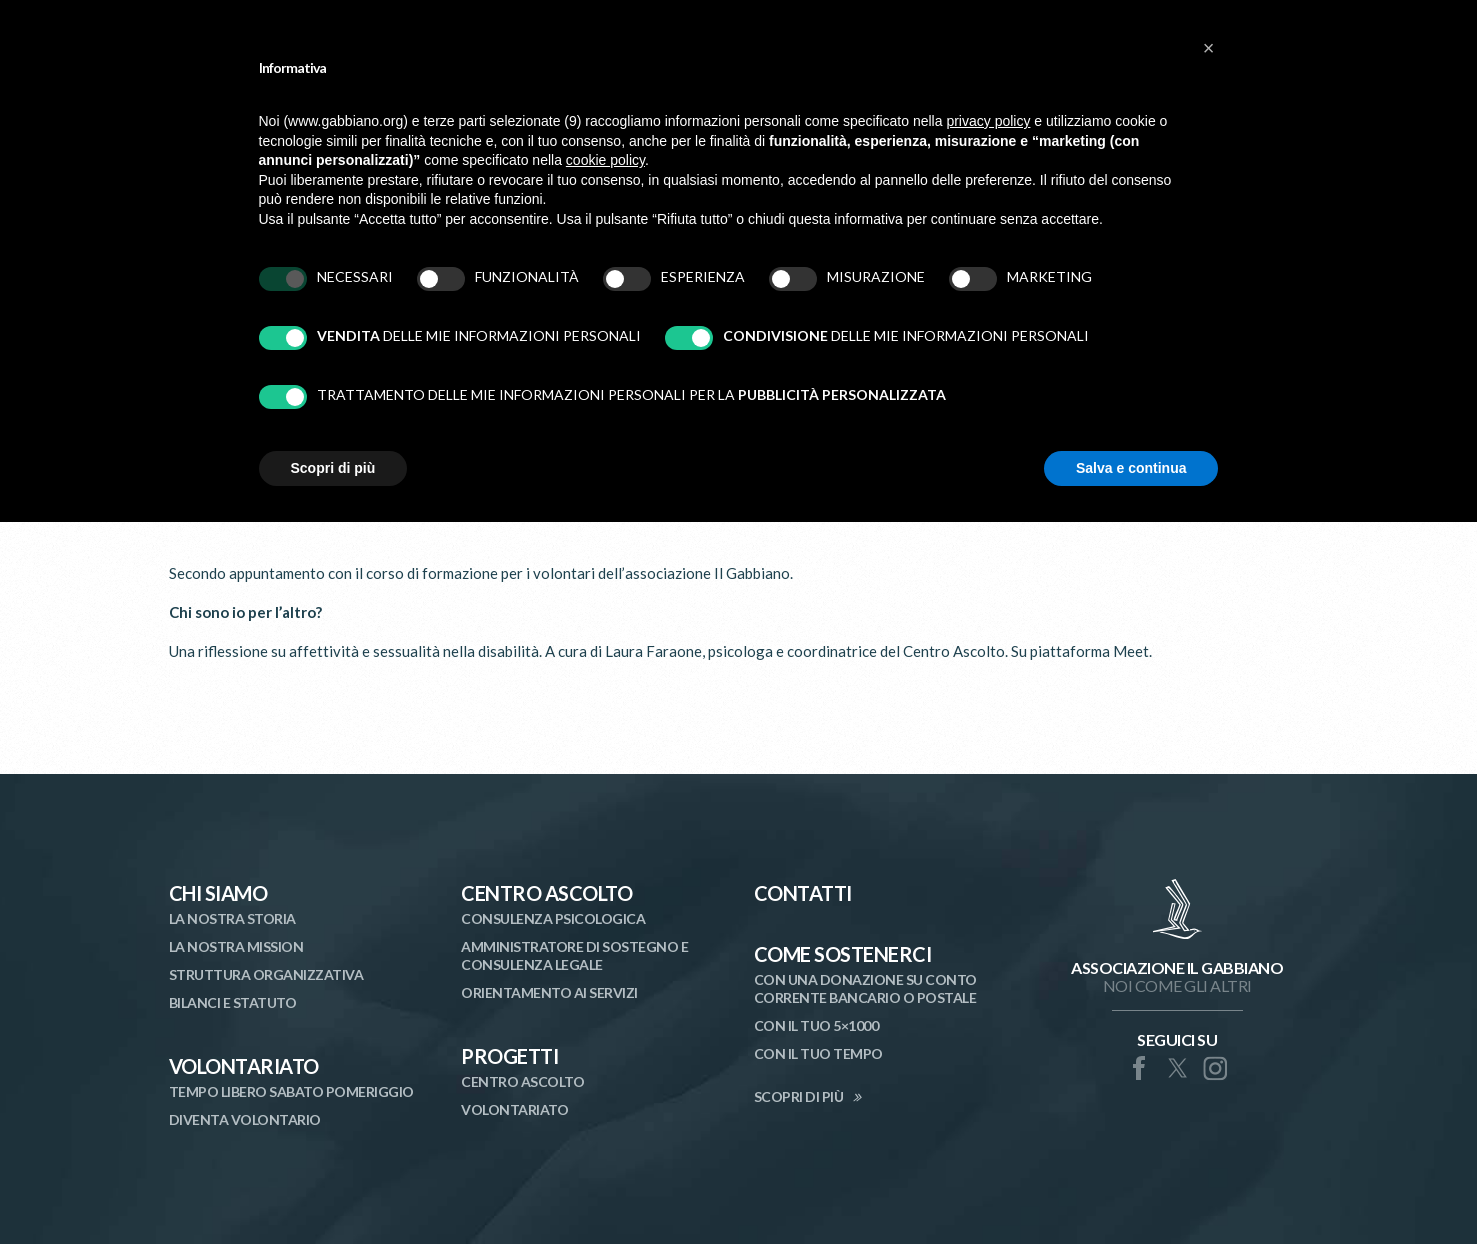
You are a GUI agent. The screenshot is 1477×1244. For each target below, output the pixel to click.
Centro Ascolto (546, 893)
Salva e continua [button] (1131, 468)
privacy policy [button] (988, 121)
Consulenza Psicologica (553, 918)
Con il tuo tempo (818, 1053)
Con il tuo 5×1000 (816, 1025)
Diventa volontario (245, 1119)
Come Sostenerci (843, 954)
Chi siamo (218, 893)
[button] (1209, 48)
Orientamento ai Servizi (549, 992)
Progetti (509, 1056)
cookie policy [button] (605, 160)
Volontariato (244, 1066)
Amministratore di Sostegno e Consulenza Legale (574, 955)
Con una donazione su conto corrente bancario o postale (865, 988)
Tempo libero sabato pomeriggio (291, 1091)
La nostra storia (232, 918)
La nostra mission (236, 946)
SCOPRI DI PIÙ (799, 1096)
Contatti (803, 893)
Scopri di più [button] (333, 468)
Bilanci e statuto (233, 1002)
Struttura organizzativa (266, 974)
